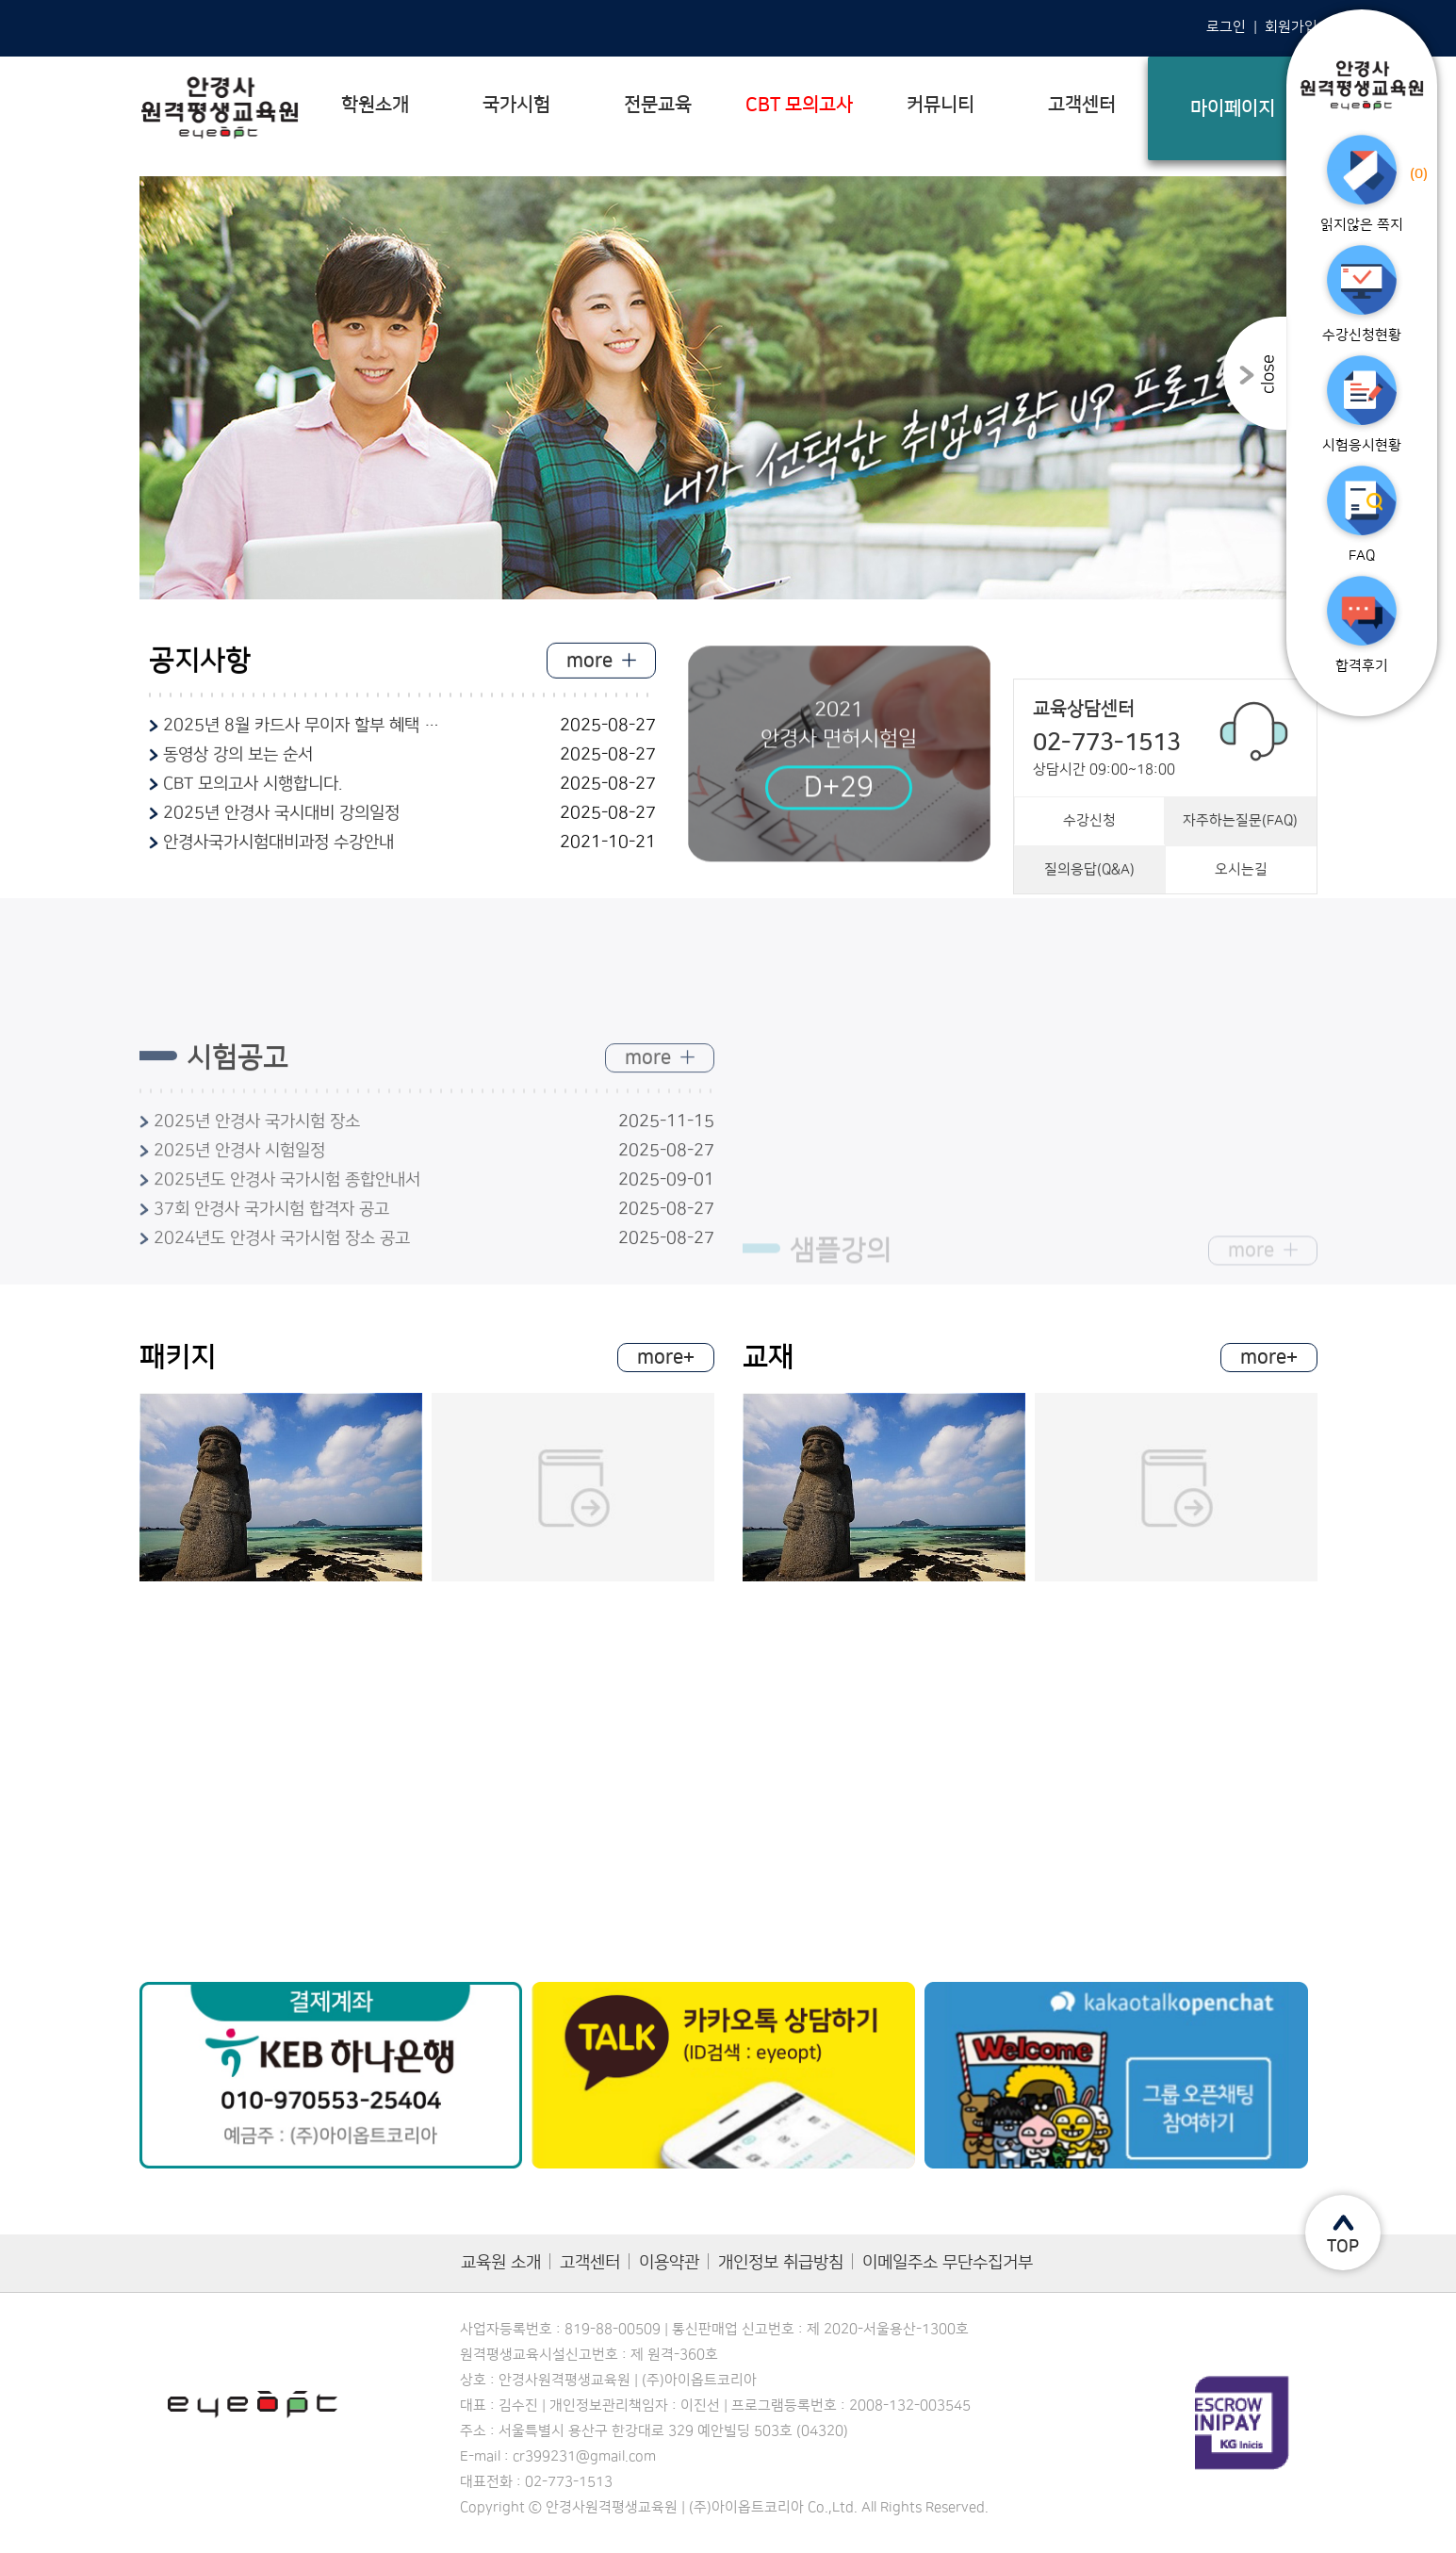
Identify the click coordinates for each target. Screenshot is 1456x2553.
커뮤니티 (940, 104)
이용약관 (669, 2262)
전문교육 (658, 104)
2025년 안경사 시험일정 (239, 1235)
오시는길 (1241, 922)
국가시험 (516, 104)
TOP (1343, 2246)
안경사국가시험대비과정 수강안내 (278, 852)
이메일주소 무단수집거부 (947, 2262)
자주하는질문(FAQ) (1240, 873)
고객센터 (1082, 104)
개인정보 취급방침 (780, 2262)
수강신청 (1089, 873)
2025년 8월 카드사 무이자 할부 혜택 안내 (304, 735)
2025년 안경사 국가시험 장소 (257, 1206)
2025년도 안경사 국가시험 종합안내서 (287, 1264)
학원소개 (375, 104)
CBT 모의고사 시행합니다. (252, 793)
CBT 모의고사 (799, 104)
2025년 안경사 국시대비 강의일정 (281, 822)
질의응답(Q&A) (1089, 922)
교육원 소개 (501, 2262)
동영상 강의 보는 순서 (238, 764)
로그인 (1226, 27)
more (591, 670)
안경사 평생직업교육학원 (219, 108)
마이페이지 (1232, 108)
